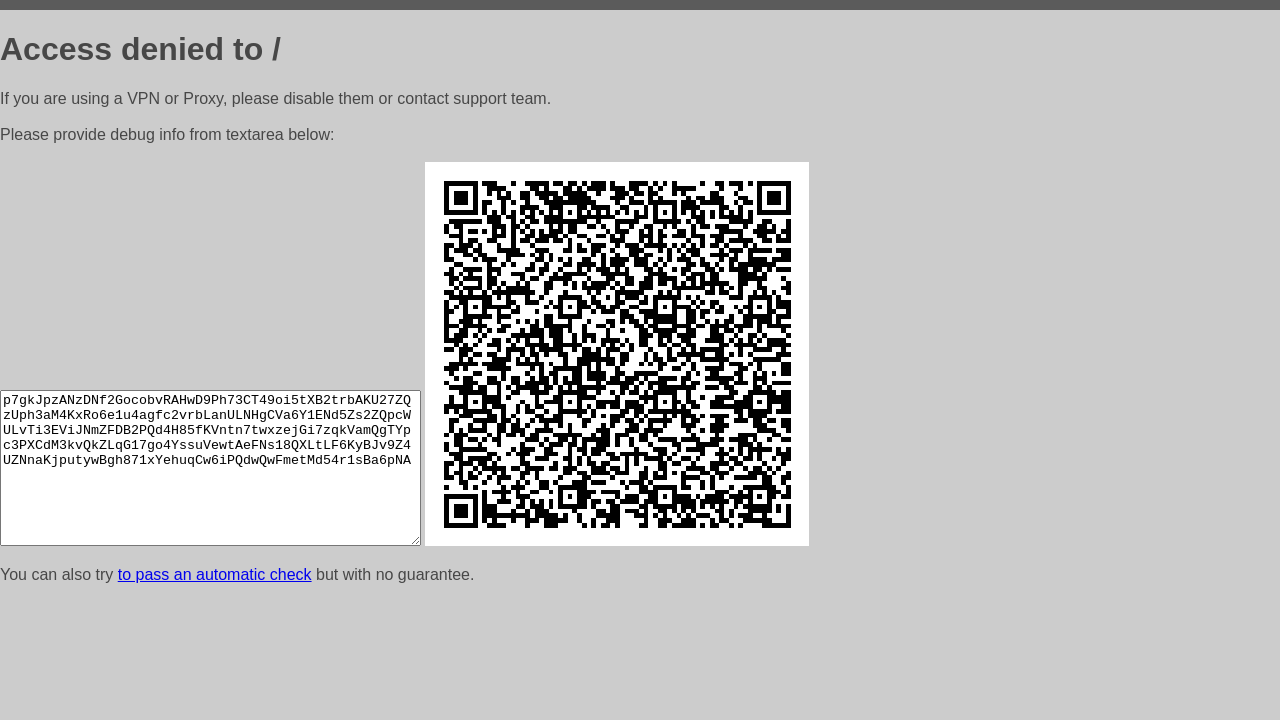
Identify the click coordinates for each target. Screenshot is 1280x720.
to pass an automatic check (215, 574)
